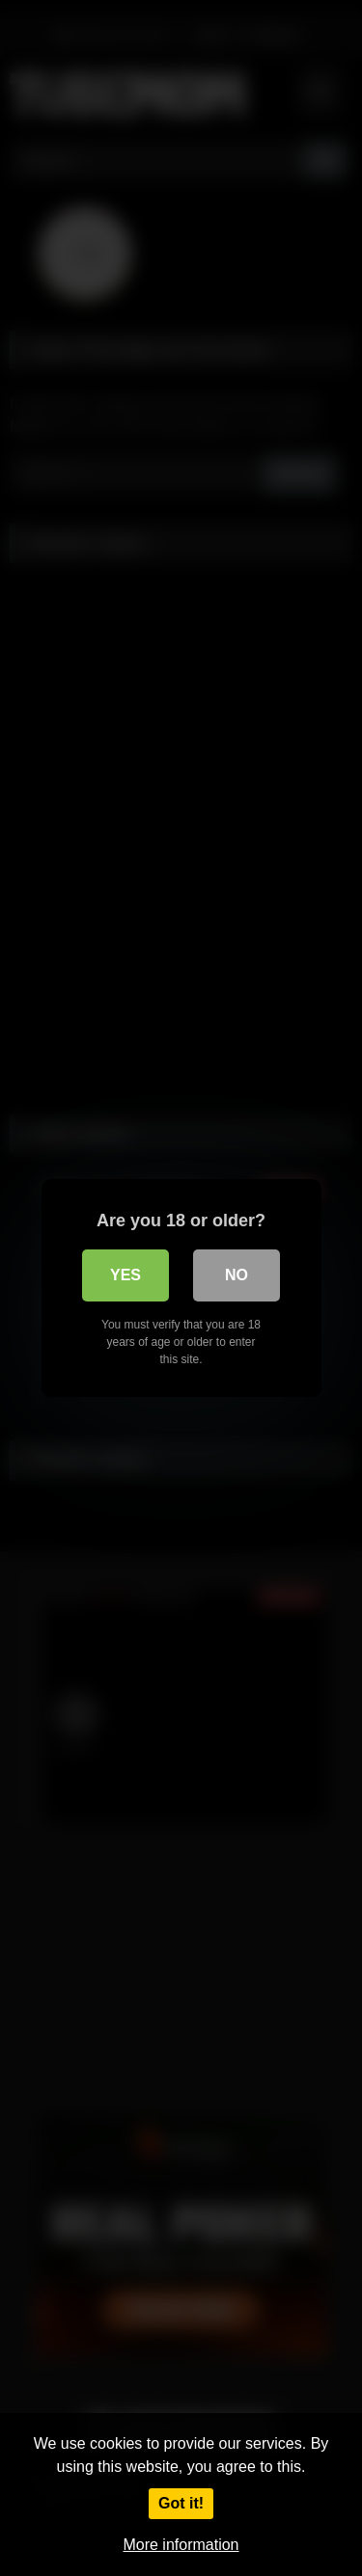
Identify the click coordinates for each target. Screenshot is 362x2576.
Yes (125, 1275)
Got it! (181, 2503)
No (236, 1275)
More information (180, 2544)
